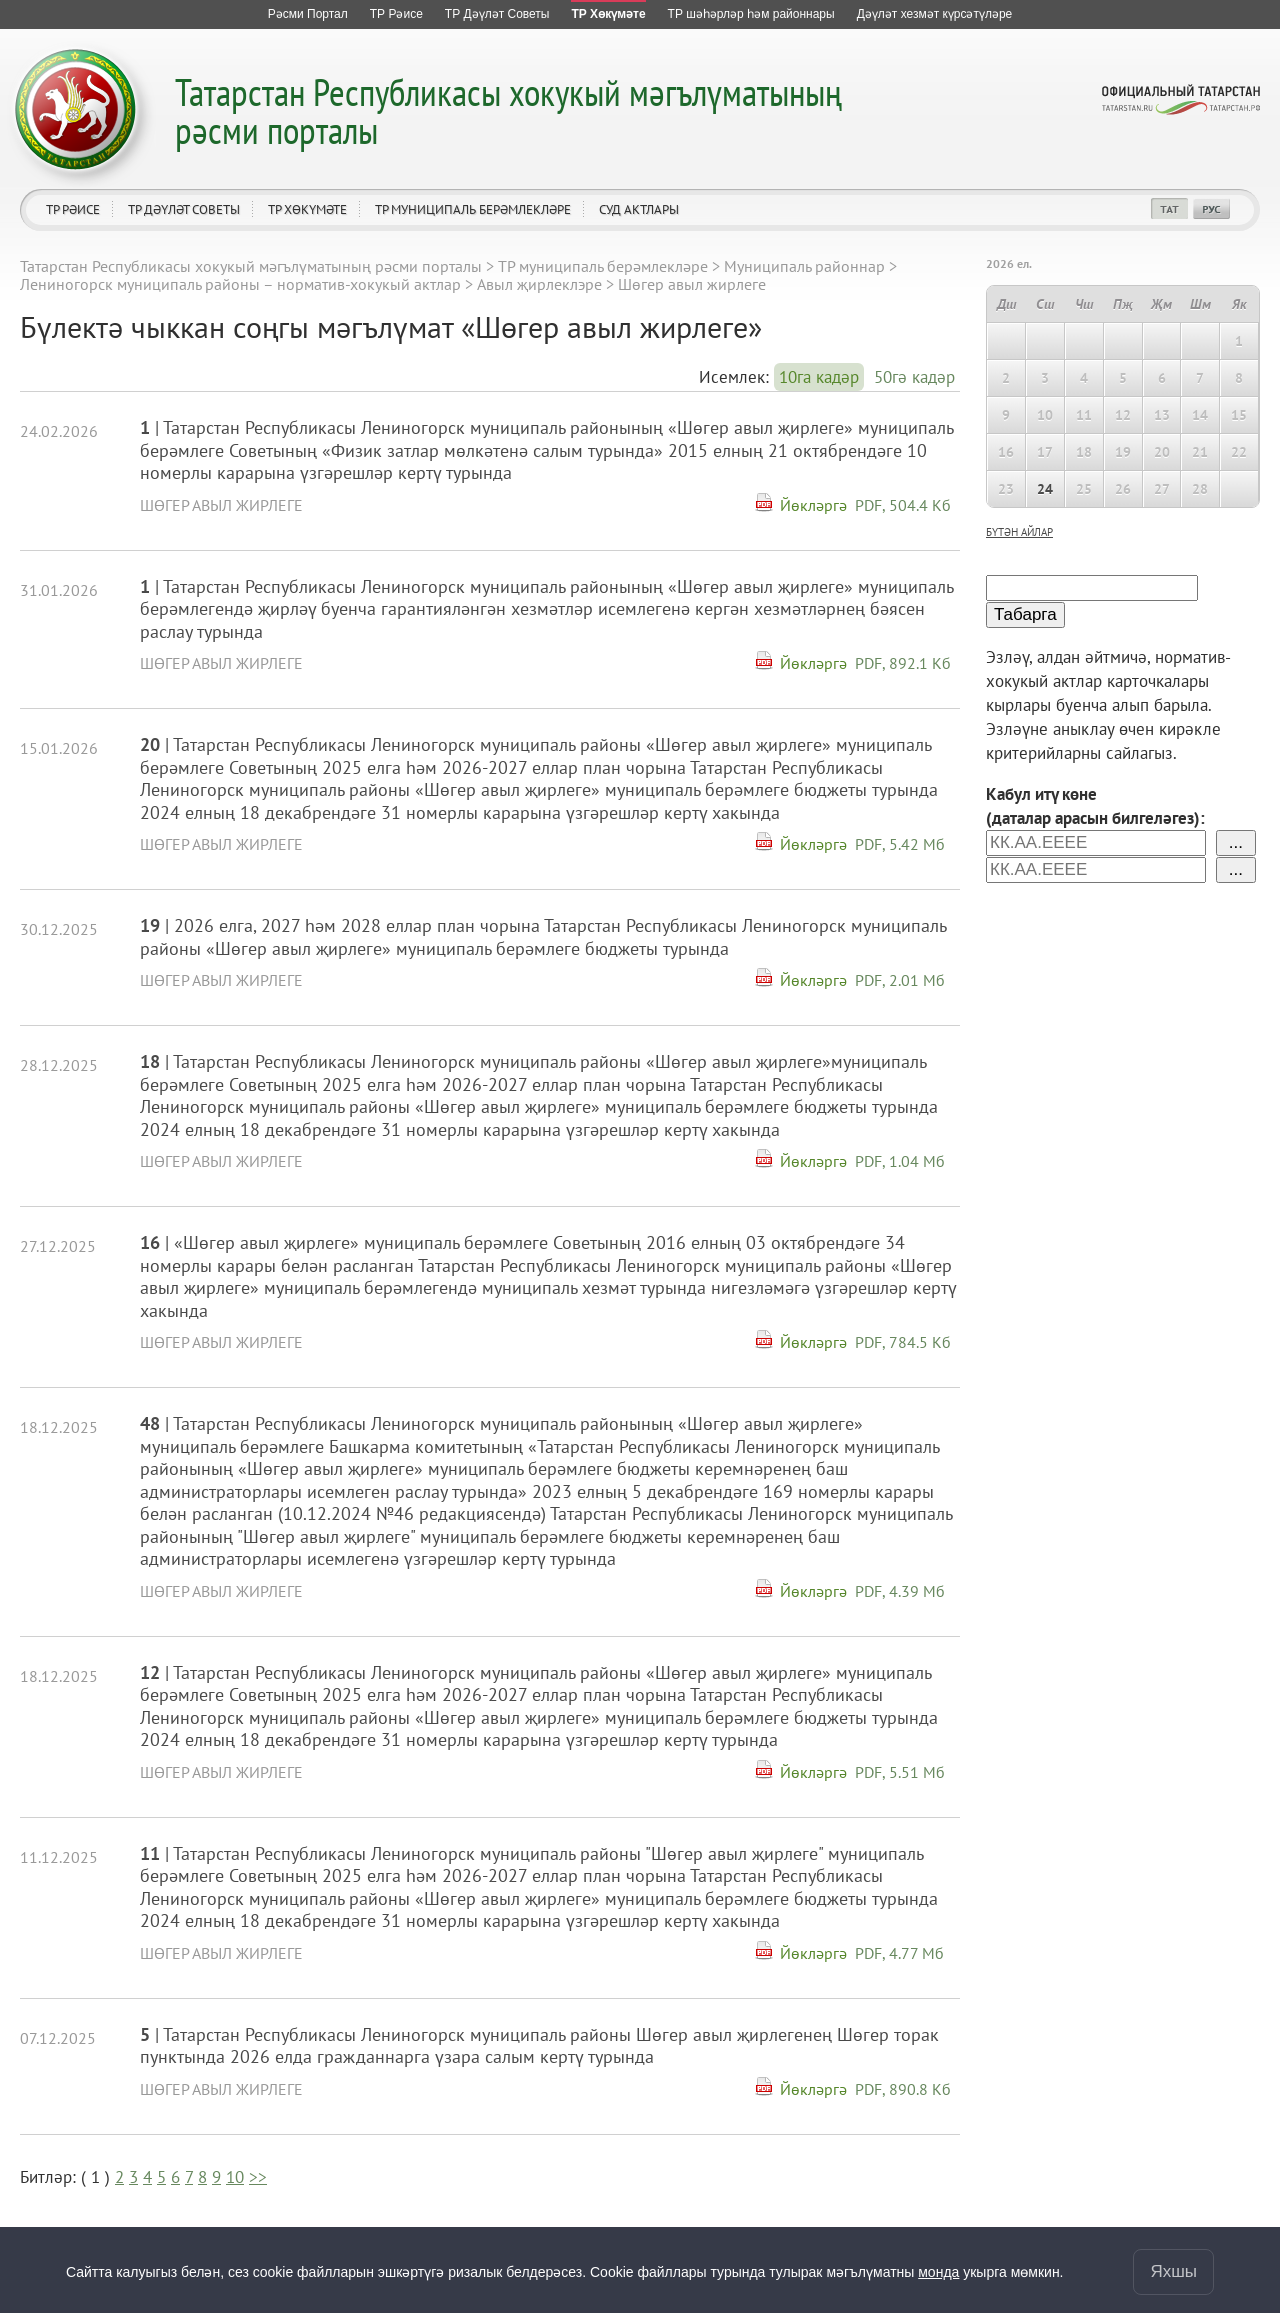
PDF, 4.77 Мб (899, 1953)
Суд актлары (639, 209)
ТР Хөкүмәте (307, 209)
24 (1045, 489)
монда (938, 2272)
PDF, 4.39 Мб (900, 1591)
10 (235, 2177)
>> (258, 2177)
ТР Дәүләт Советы (184, 209)
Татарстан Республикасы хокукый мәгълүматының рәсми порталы (508, 110)
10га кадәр (819, 377)
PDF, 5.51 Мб (900, 1772)
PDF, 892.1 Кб (903, 663)
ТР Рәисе (73, 209)
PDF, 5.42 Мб (900, 844)
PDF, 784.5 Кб (903, 1342)
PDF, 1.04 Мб (900, 1161)
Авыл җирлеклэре (539, 284)
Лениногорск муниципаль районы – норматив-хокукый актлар (240, 284)
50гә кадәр (914, 377)
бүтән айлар (1019, 532)
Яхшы (1173, 2271)
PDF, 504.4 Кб (903, 505)
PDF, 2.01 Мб (900, 980)
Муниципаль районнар (804, 266)
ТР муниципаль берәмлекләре (473, 209)
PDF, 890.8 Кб (903, 2089)
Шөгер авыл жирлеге (221, 505)
